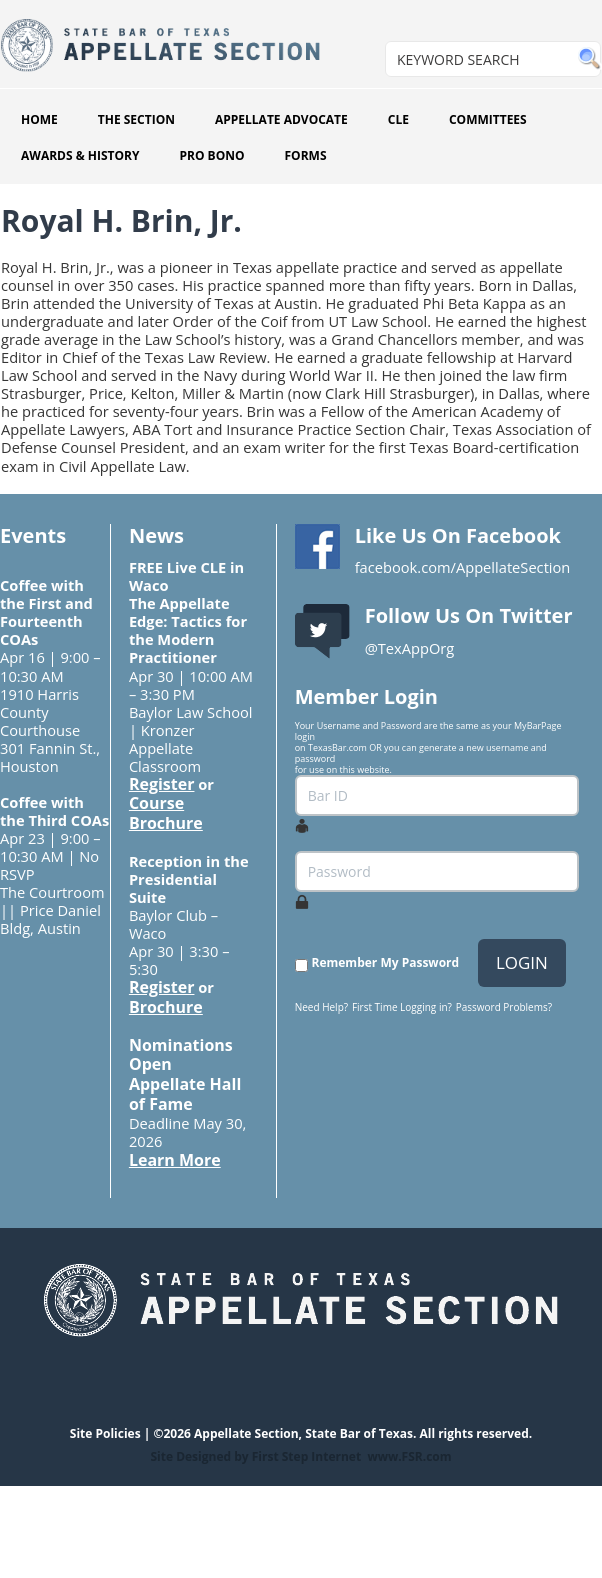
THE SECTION (136, 119)
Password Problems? (504, 1007)
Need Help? (321, 1007)
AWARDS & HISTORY (80, 155)
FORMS (306, 155)
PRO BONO (211, 155)
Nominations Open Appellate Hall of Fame (185, 1074)
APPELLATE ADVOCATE (281, 119)
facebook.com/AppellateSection (463, 567)
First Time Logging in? (402, 1007)
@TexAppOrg (410, 648)
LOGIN (522, 962)
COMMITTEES (488, 119)
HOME (39, 119)
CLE (398, 119)
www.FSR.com (409, 1456)
